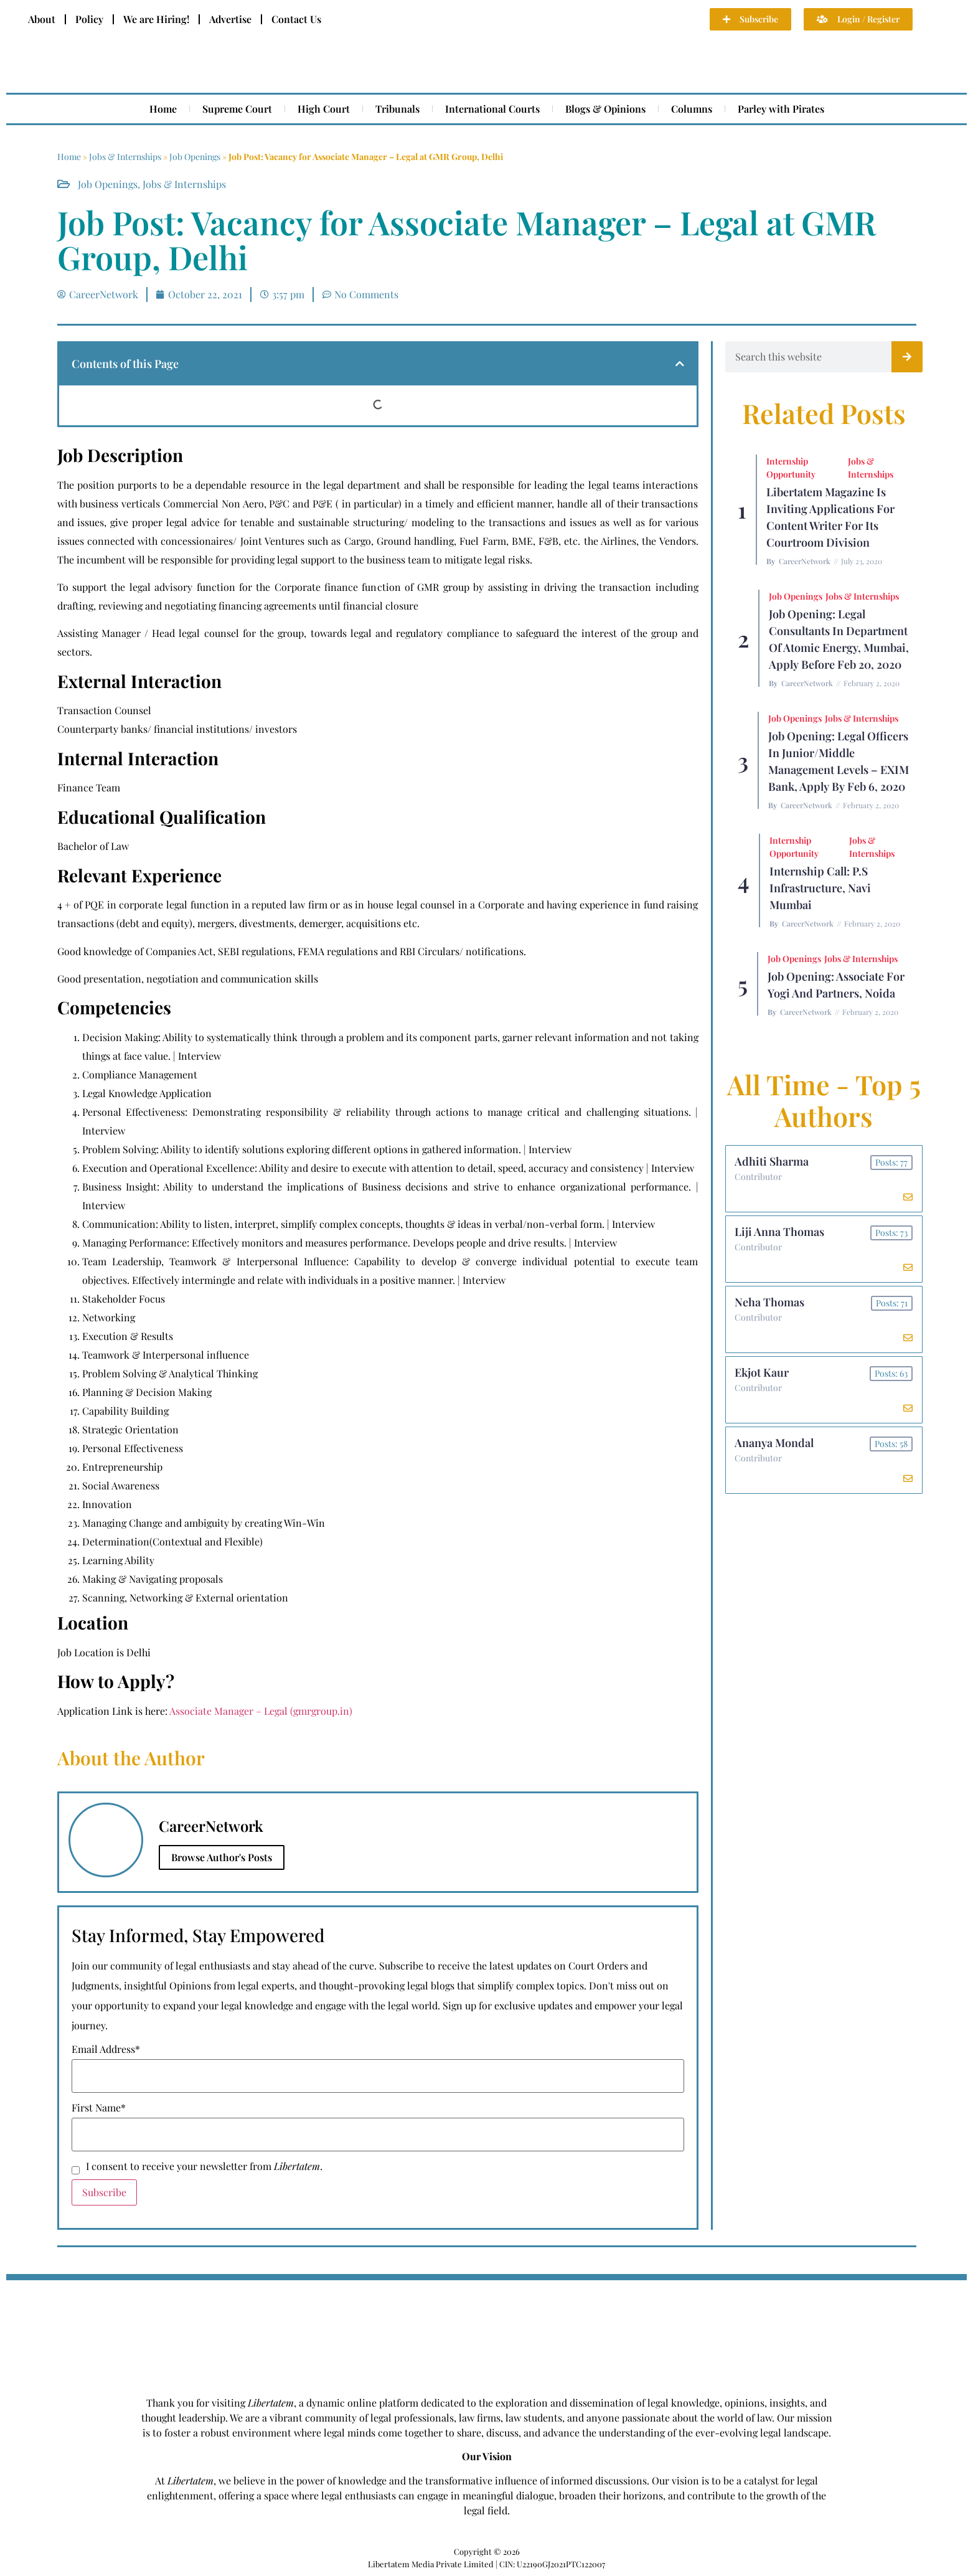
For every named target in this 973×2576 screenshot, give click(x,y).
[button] (679, 364)
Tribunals (397, 108)
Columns (691, 108)
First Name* (99, 2108)
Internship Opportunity (791, 467)
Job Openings (194, 157)
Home (163, 108)
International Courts (492, 108)
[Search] (907, 356)
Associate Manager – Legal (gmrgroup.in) (260, 1710)
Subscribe (104, 2192)
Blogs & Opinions (605, 108)
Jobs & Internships (125, 157)
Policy (89, 19)
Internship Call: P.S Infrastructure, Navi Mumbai (820, 888)
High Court (324, 108)
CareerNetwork (804, 561)
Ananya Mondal (774, 1442)
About (41, 19)
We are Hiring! (156, 19)
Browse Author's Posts (221, 1857)
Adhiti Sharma (772, 1161)
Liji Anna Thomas (780, 1231)
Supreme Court (237, 108)
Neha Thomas (770, 1302)
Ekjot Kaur (762, 1372)
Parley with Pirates (781, 108)
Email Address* (106, 2049)
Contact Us (296, 19)
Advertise (230, 19)
